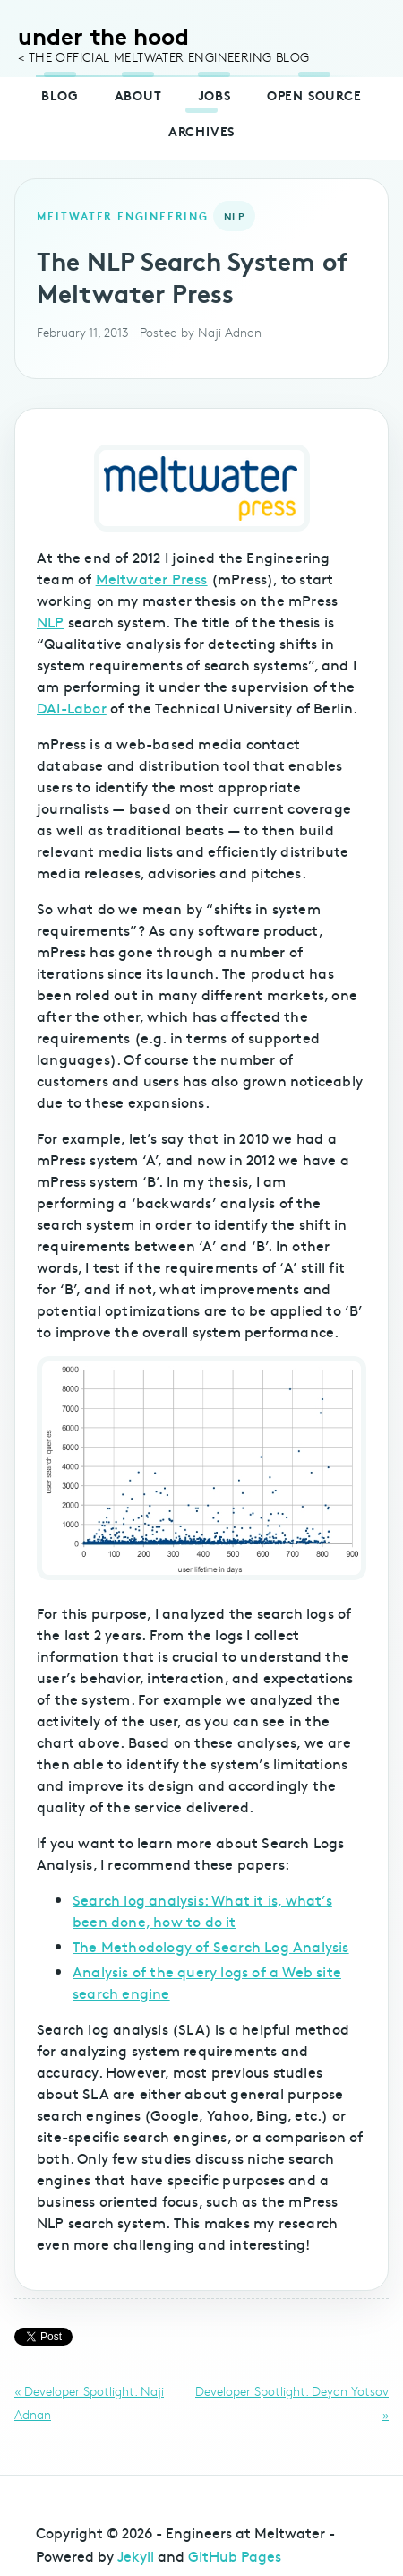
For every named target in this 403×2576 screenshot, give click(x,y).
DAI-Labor (72, 707)
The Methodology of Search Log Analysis (211, 1946)
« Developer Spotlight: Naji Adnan (89, 2402)
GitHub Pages (234, 2555)
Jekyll (135, 2555)
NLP (50, 621)
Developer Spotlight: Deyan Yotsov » (292, 2402)
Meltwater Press (152, 578)
